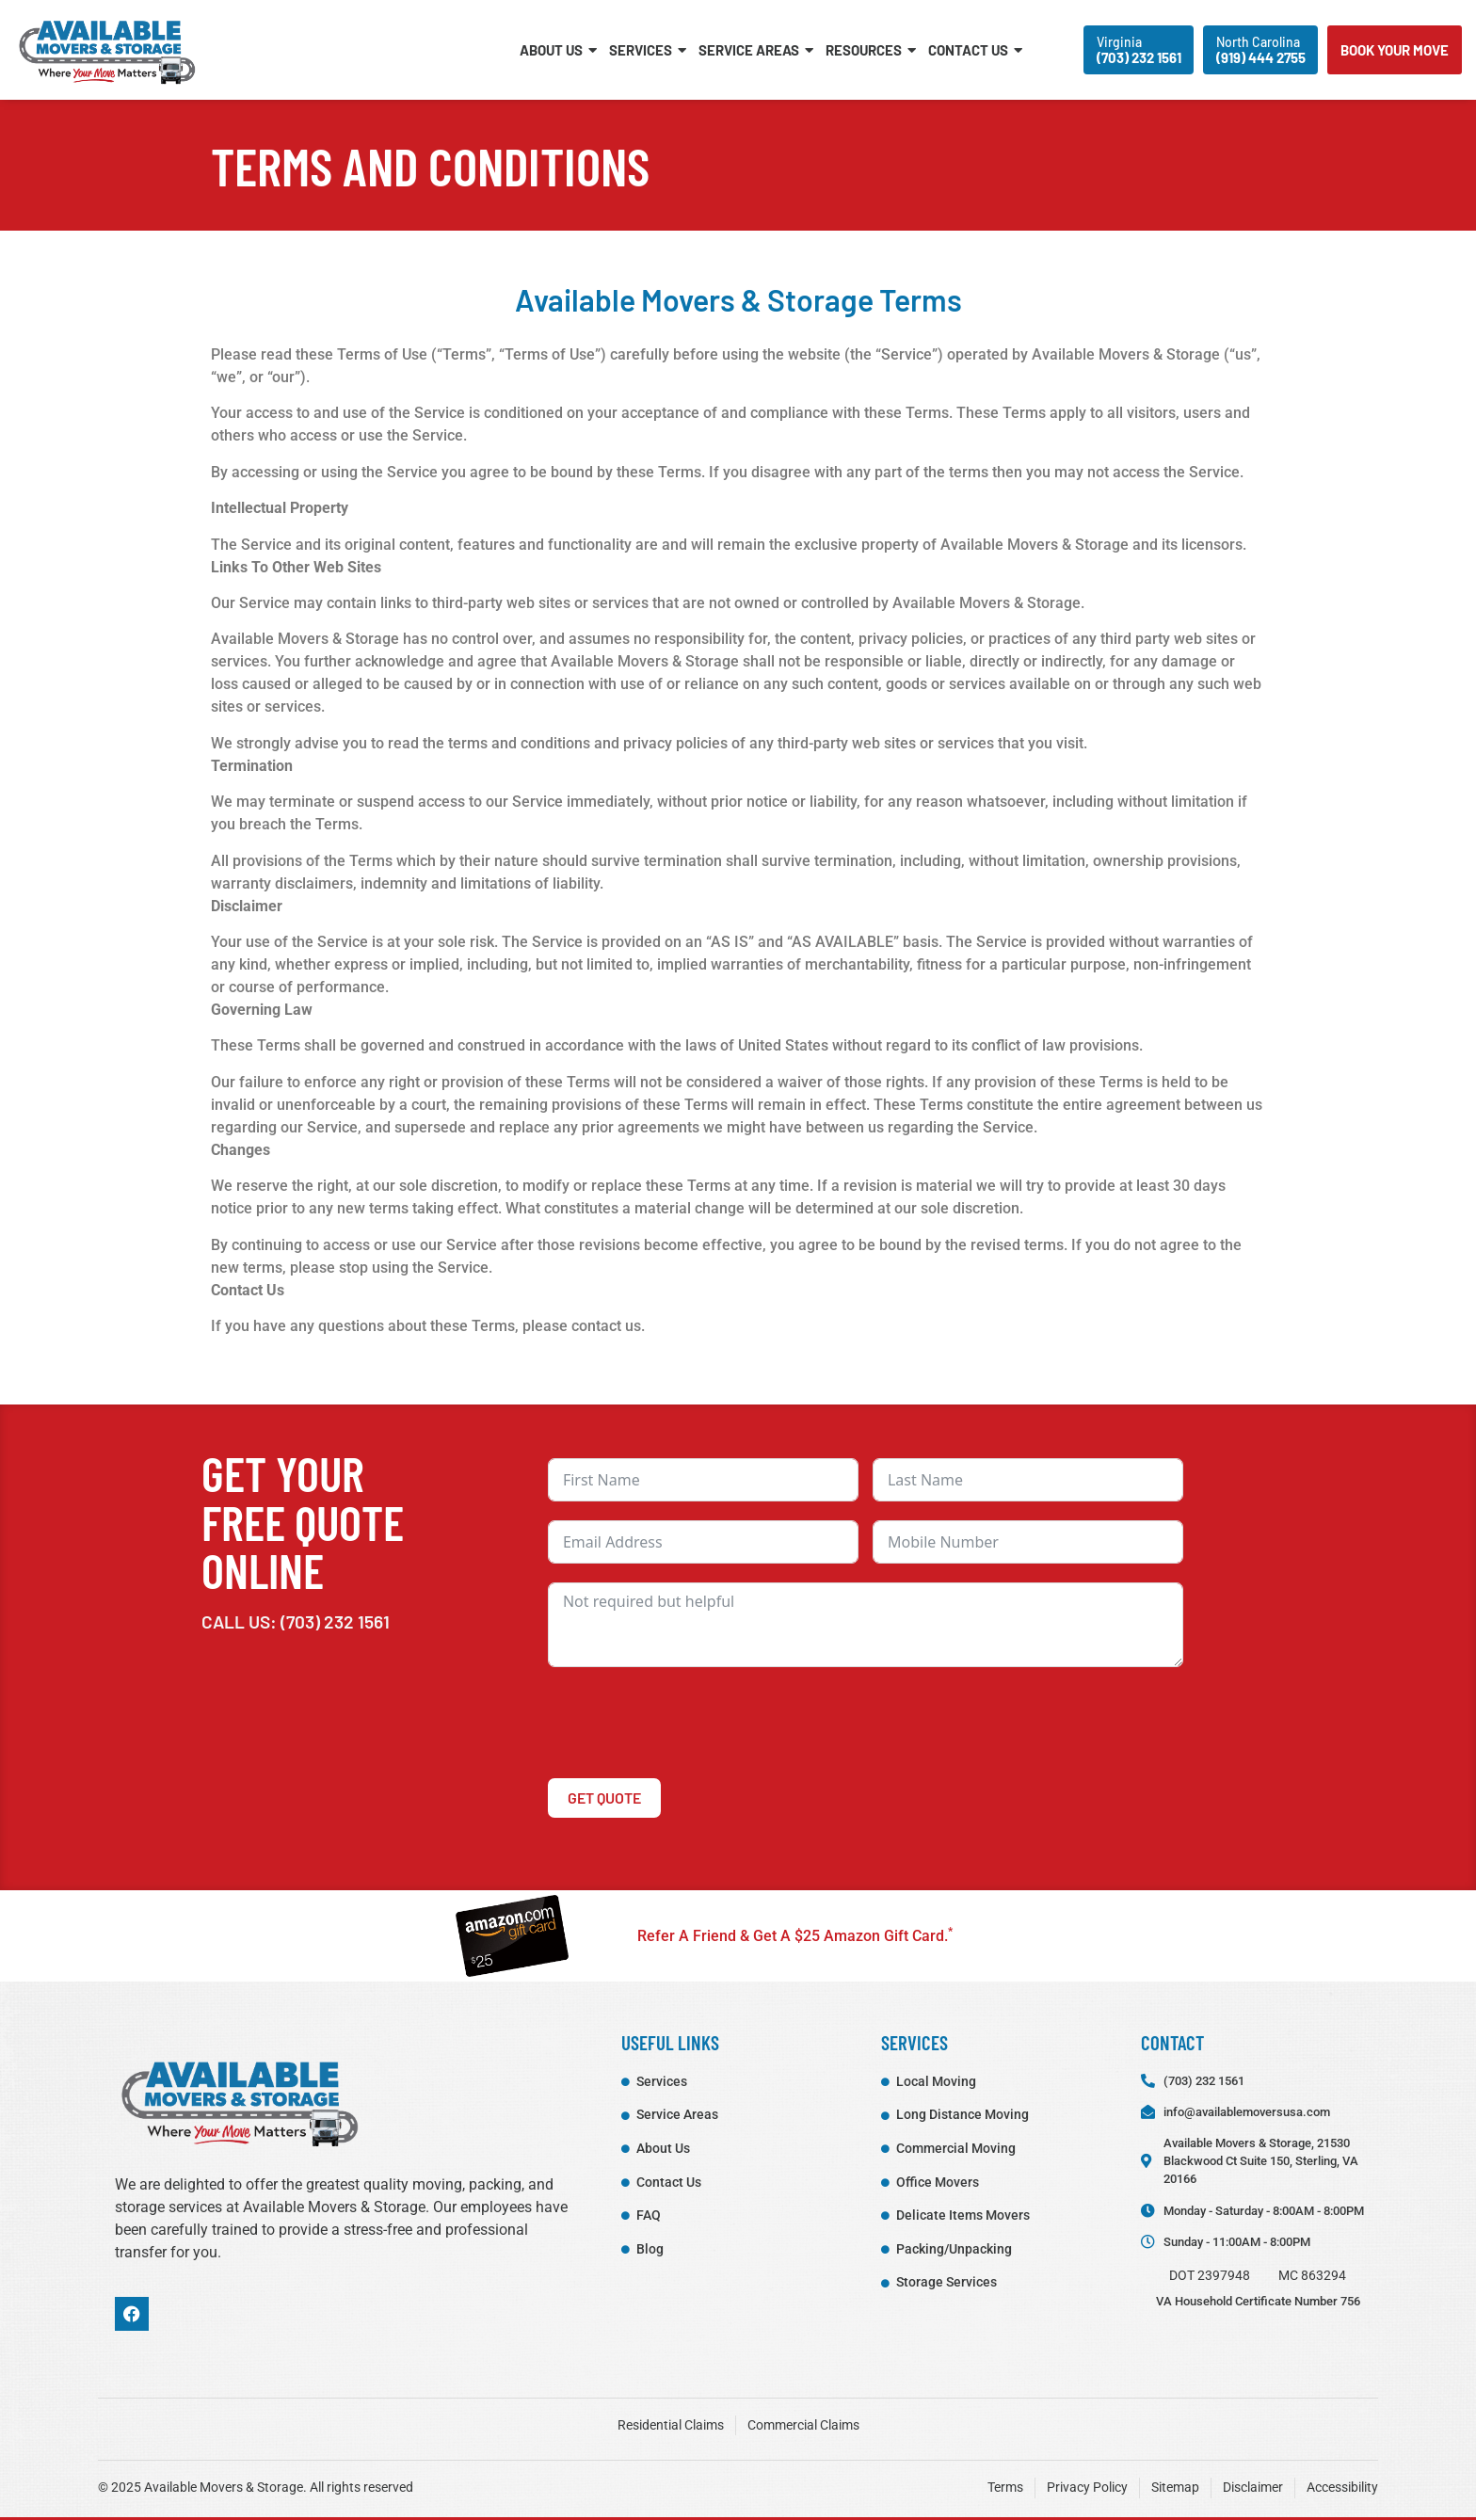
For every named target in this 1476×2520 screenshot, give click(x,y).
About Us (558, 50)
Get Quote (604, 1797)
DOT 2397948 (1209, 2276)
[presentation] (691, 1722)
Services (647, 50)
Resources (871, 50)
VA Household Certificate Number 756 (1258, 2301)
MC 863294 (1312, 2276)
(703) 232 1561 (335, 1621)
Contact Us (975, 50)
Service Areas (755, 50)
